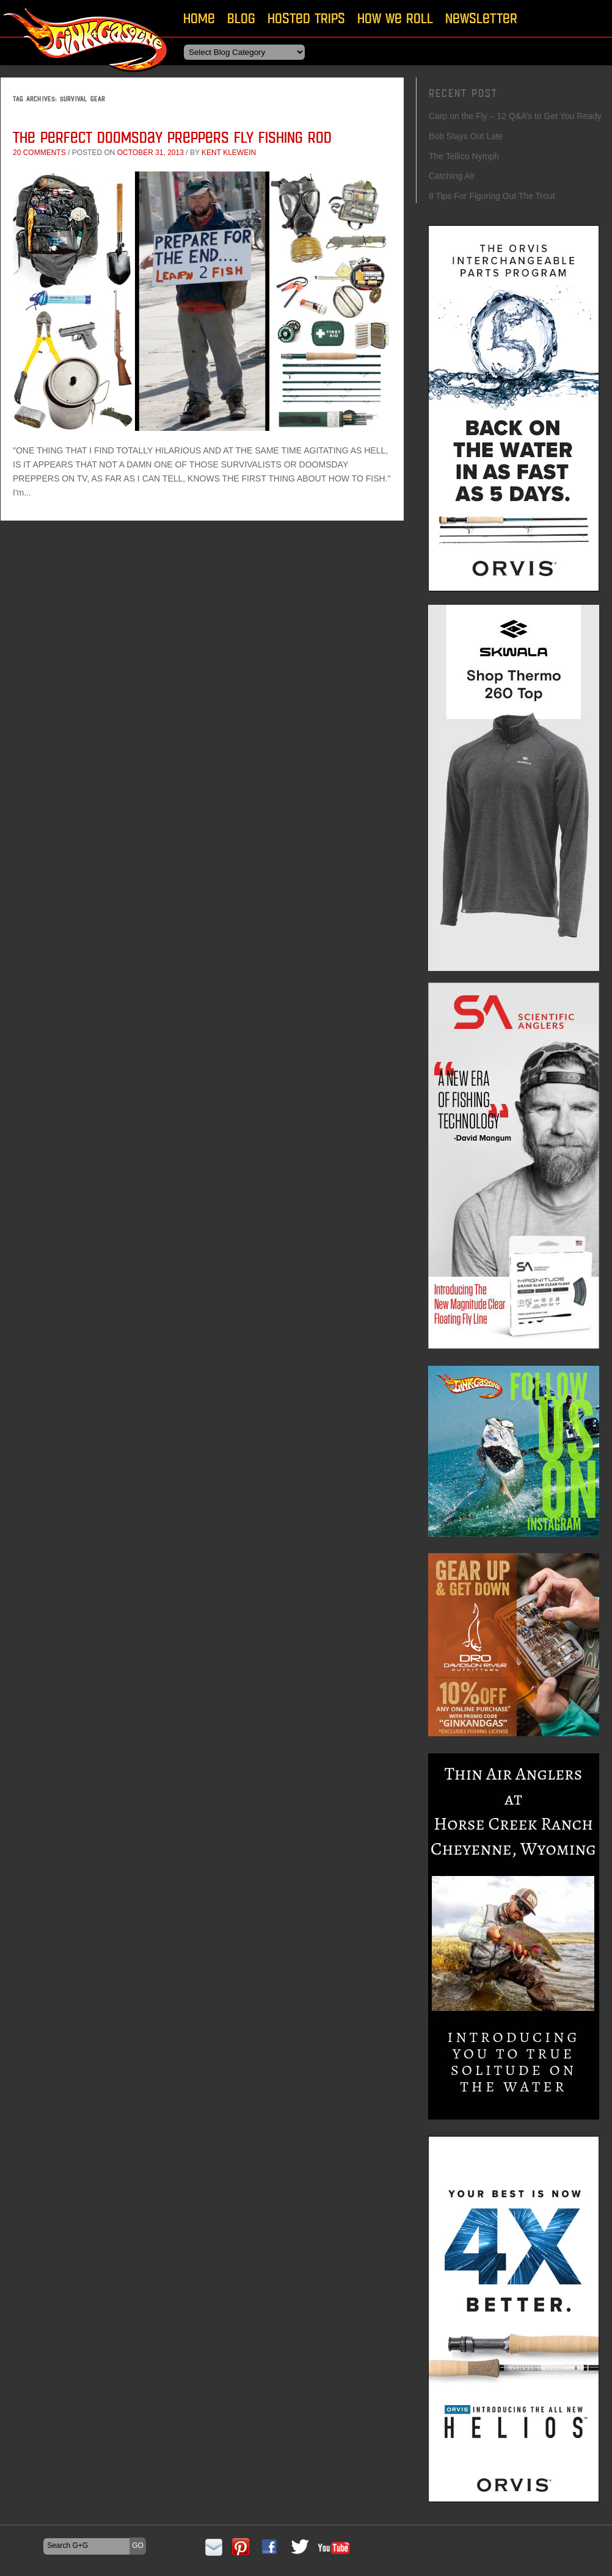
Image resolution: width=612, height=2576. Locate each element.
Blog (241, 18)
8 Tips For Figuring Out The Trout (492, 196)
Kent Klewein (229, 152)
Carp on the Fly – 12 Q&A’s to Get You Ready (515, 116)
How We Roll (395, 18)
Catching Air (452, 176)
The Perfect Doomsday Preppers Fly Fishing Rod (172, 137)
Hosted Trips (306, 18)
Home (199, 18)
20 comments (39, 152)
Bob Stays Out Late (466, 136)
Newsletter (481, 18)
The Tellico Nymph (464, 156)
